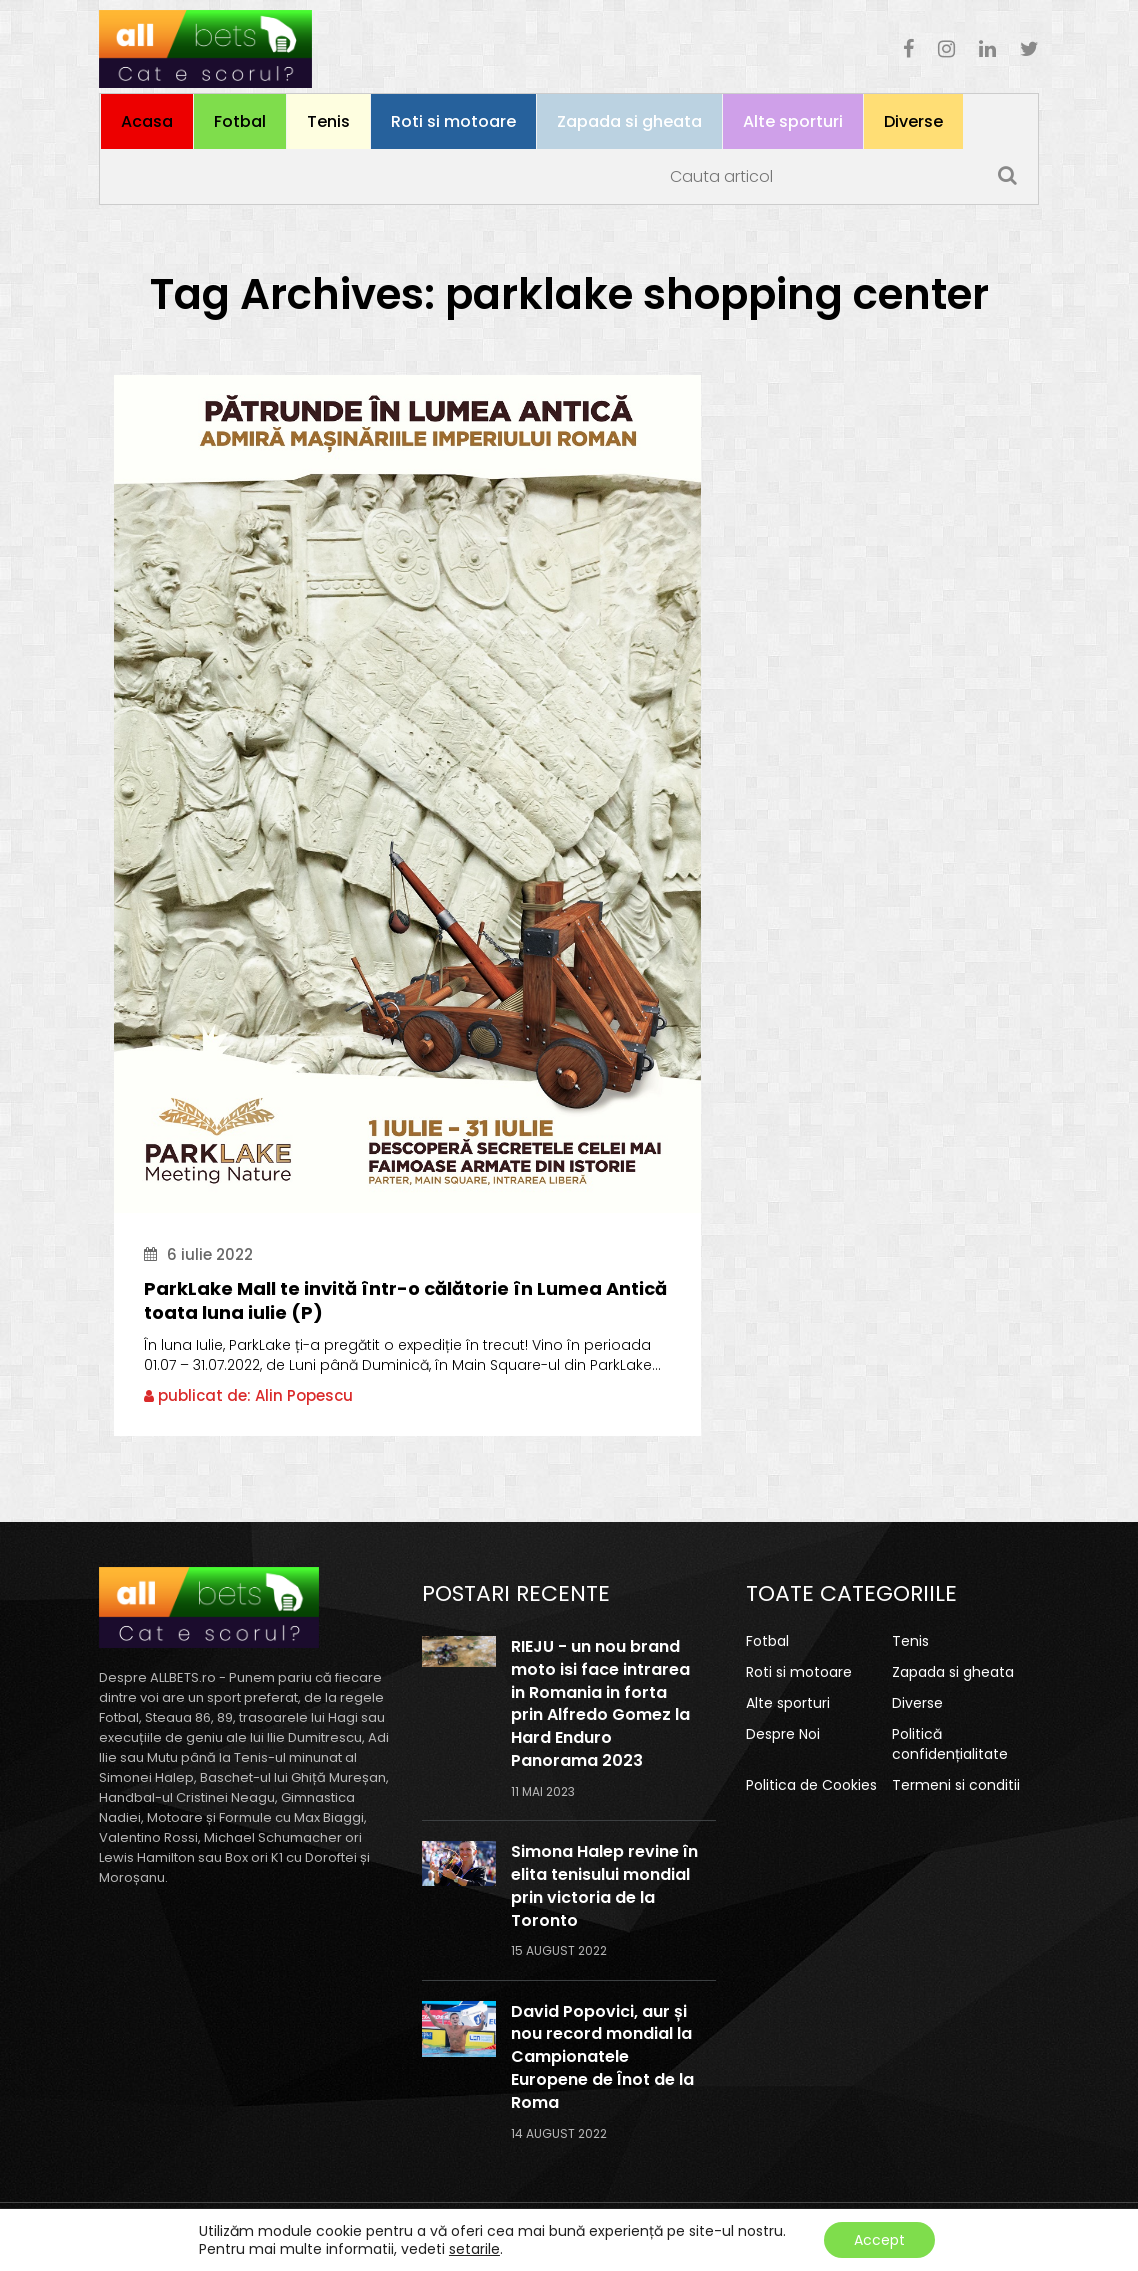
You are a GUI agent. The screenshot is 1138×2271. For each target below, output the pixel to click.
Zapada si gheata (629, 121)
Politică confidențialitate (950, 1744)
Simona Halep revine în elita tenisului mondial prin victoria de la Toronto (604, 1886)
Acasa (147, 121)
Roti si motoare (453, 121)
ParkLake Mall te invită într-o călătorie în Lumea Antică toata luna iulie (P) (405, 1301)
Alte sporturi (793, 121)
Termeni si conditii (956, 1785)
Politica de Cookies (811, 1785)
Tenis (328, 121)
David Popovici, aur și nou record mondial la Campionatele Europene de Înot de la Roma (602, 2057)
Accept (879, 2240)
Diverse (913, 121)
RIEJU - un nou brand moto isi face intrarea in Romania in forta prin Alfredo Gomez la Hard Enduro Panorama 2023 (600, 1704)
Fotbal (240, 121)
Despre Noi (783, 1734)
